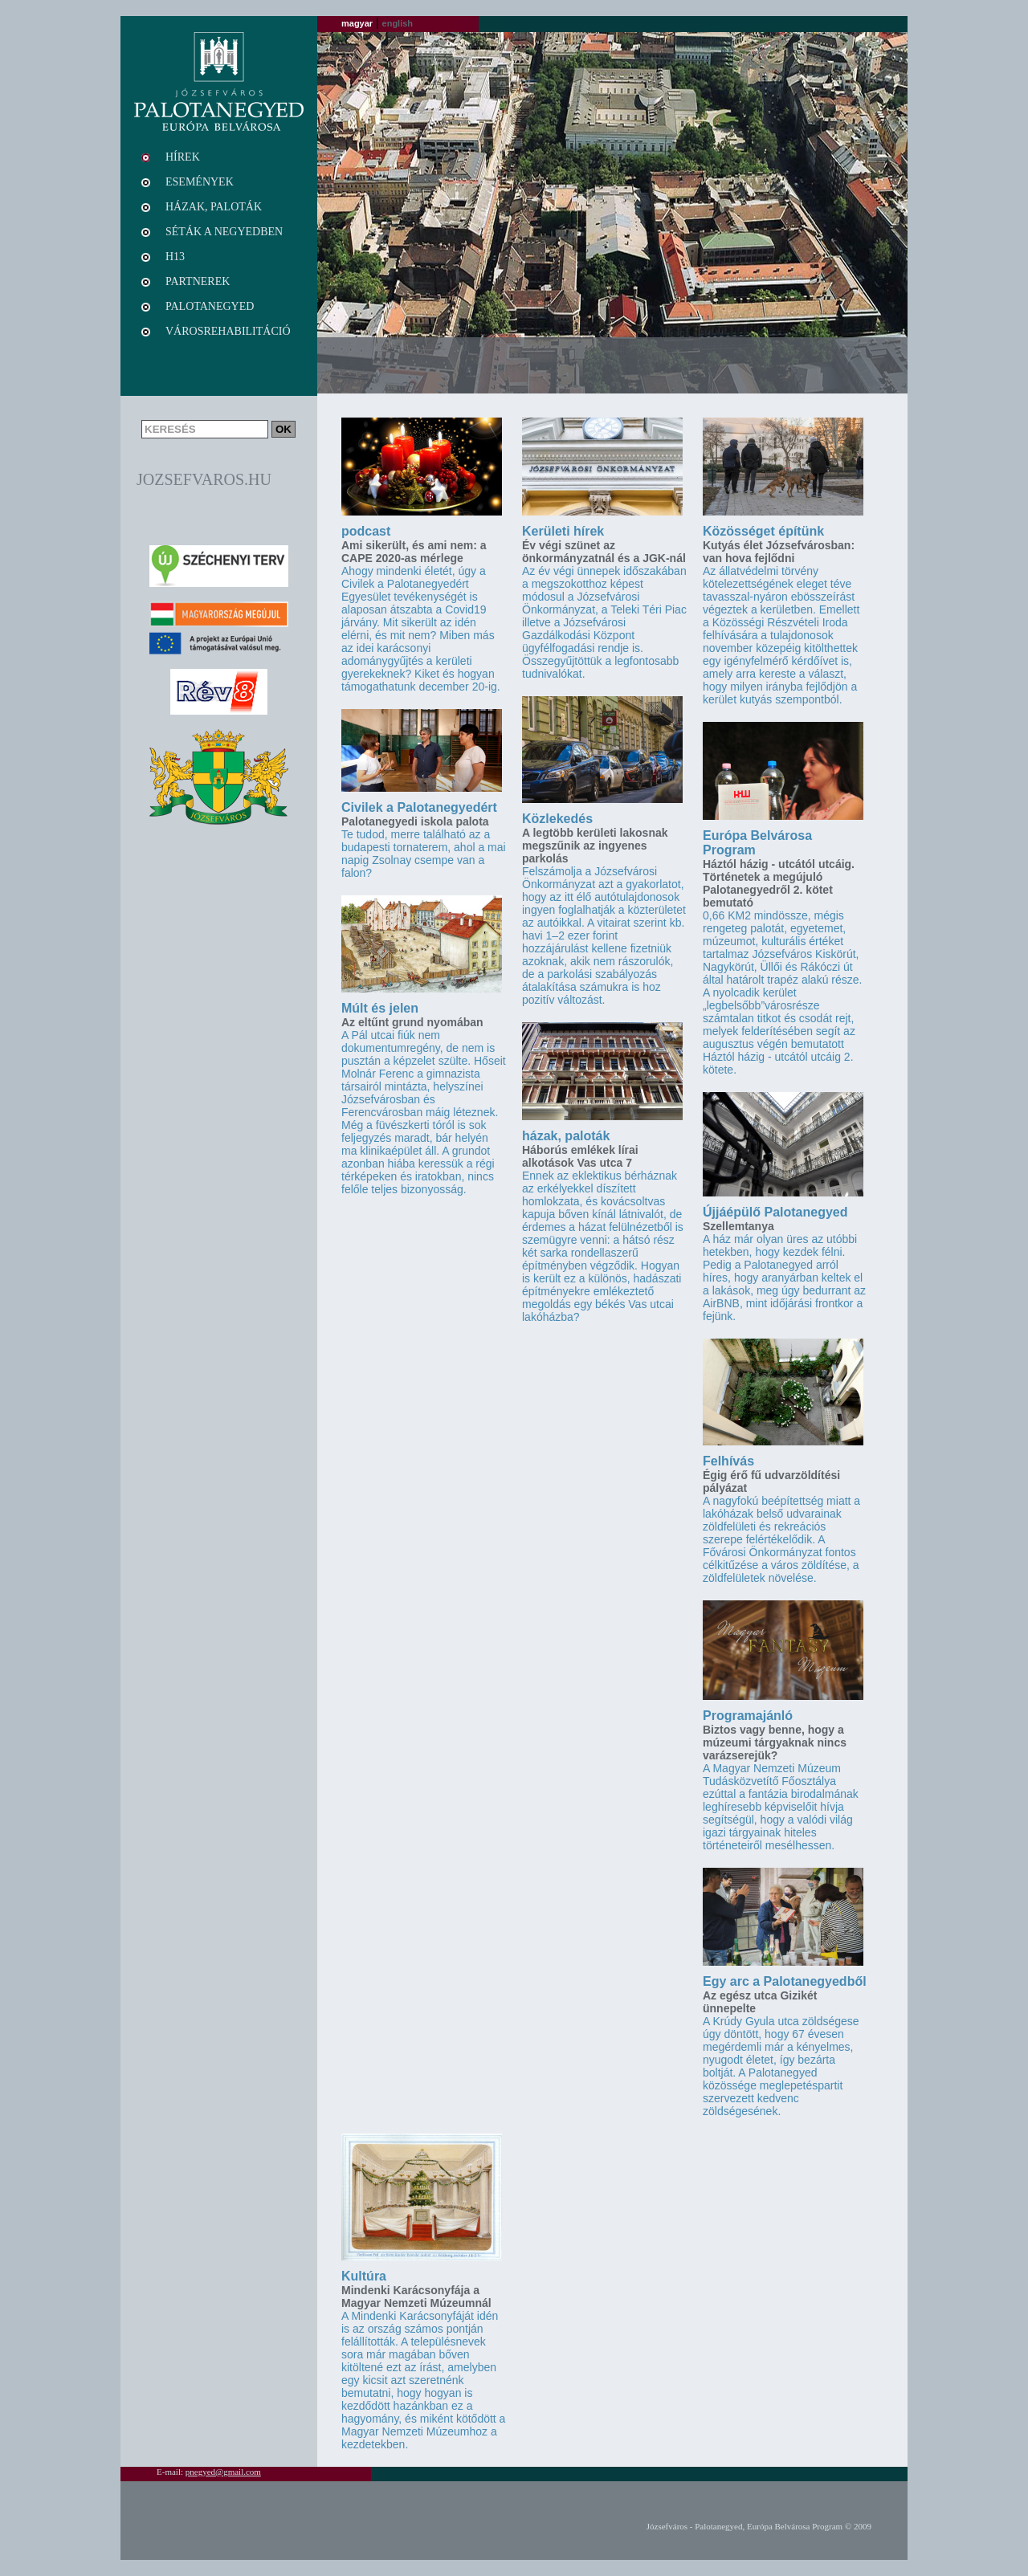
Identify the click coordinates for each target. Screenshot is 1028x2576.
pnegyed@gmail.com (223, 2471)
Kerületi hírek (563, 531)
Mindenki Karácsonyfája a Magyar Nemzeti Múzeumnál (416, 2296)
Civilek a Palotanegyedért (419, 807)
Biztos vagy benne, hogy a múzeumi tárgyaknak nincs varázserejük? (774, 1742)
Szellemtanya (738, 1226)
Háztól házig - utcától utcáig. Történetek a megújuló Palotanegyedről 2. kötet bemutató (779, 883)
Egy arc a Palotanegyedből (785, 1981)
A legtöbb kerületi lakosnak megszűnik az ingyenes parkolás (595, 845)
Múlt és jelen (379, 1008)
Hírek (182, 157)
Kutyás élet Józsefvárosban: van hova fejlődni (779, 552)
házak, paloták (566, 1136)
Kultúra (363, 2276)
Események (199, 182)
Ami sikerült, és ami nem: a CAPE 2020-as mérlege (414, 552)
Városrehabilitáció (228, 331)
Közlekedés (557, 818)
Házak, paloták (213, 207)
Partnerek (197, 281)
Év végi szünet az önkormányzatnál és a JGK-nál (604, 552)
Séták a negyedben (224, 232)
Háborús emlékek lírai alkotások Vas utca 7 (580, 1156)
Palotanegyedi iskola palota (415, 821)
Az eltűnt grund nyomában (412, 1022)
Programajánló (748, 1715)
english (398, 23)
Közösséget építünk (763, 531)
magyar (357, 23)
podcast (365, 531)
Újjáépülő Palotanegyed (775, 1212)
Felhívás (728, 1461)
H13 (175, 257)
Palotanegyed (209, 306)
